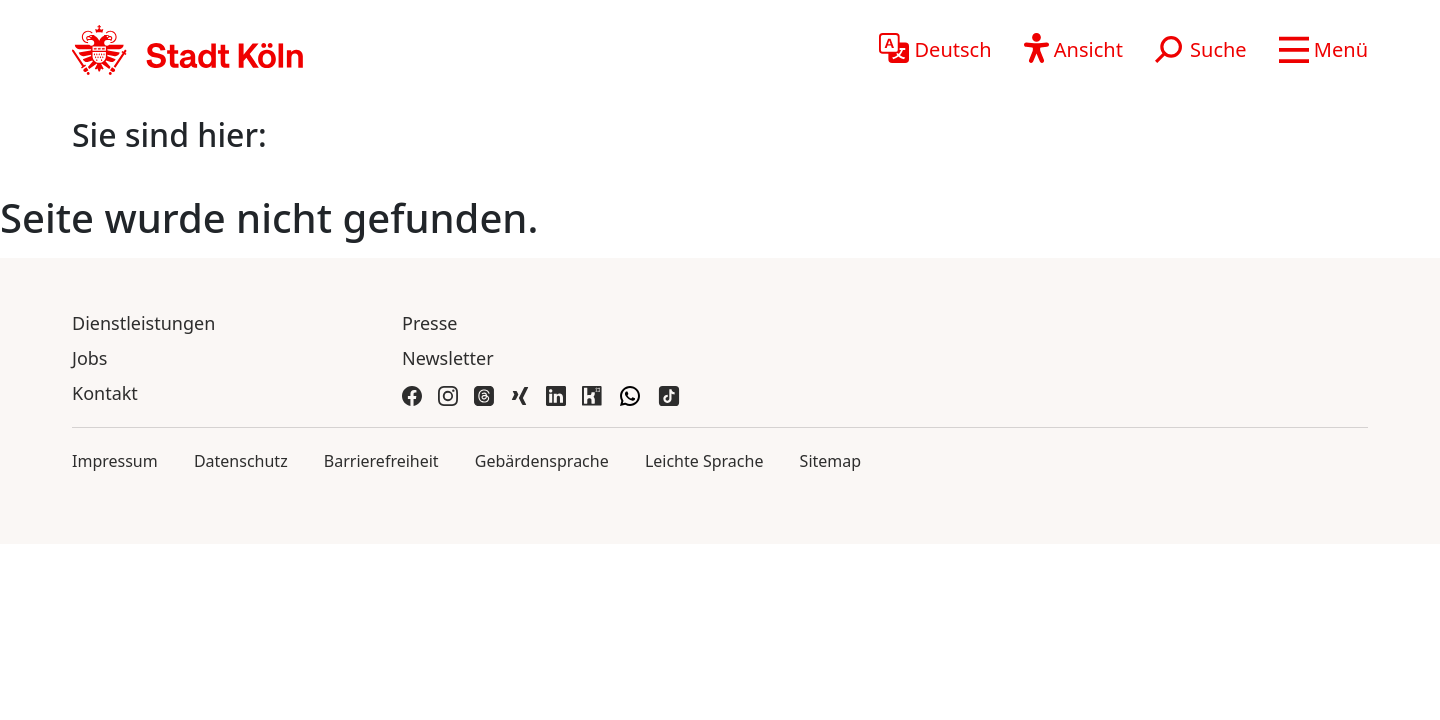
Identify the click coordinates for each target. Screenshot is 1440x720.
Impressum (115, 461)
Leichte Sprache (704, 461)
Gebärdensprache (542, 461)
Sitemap (831, 461)
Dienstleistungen (143, 323)
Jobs (90, 358)
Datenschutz (241, 461)
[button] (1323, 50)
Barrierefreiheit (381, 461)
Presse (430, 323)
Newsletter (448, 358)
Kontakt (105, 393)
